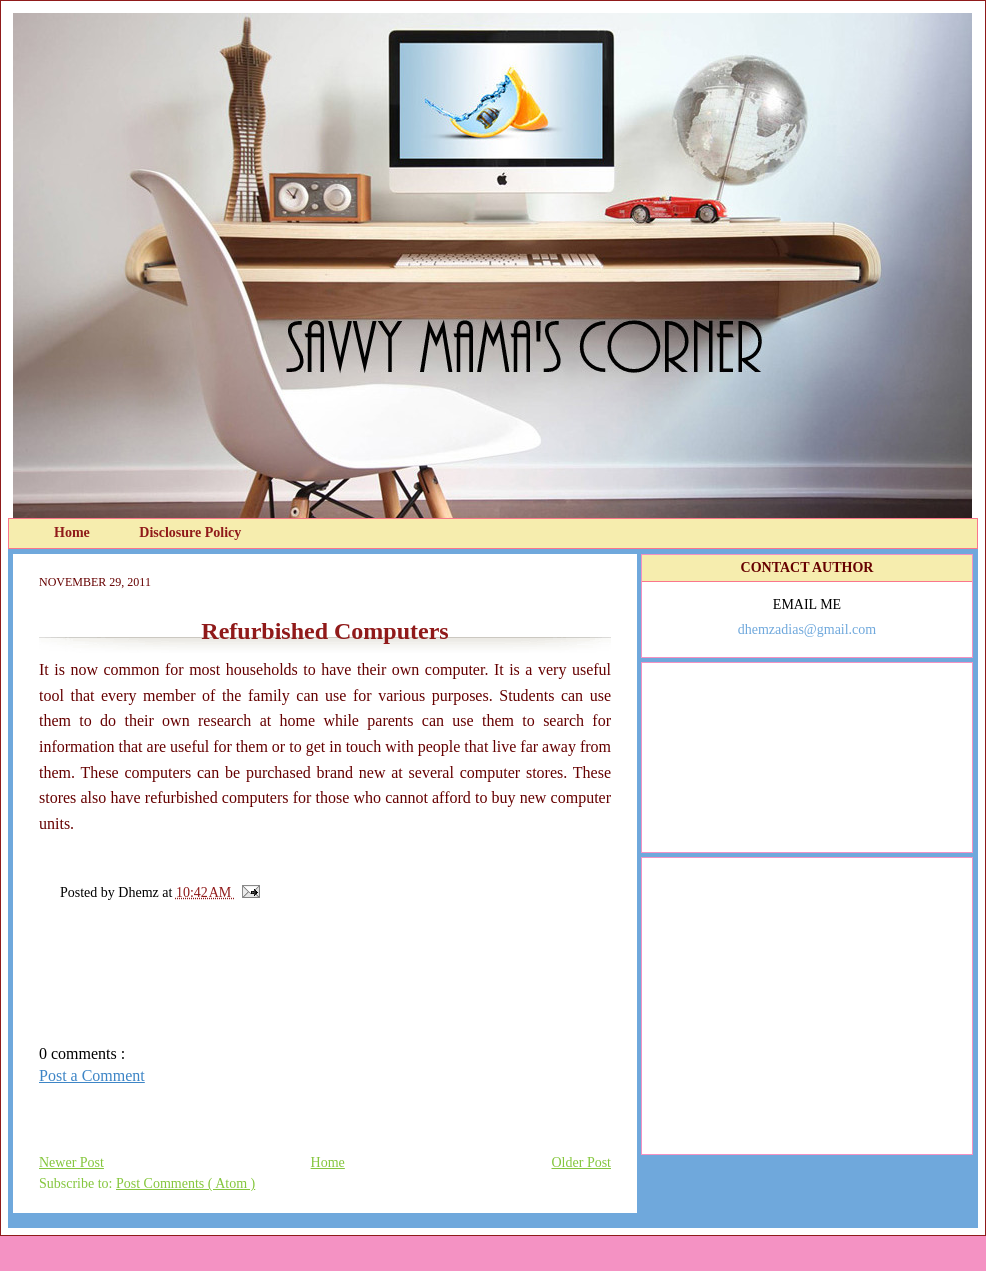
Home (73, 532)
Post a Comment (92, 1075)
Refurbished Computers (324, 631)
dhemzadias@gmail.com (807, 629)
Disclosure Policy (190, 532)
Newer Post (71, 1162)
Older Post (582, 1162)
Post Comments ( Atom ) (185, 1183)
